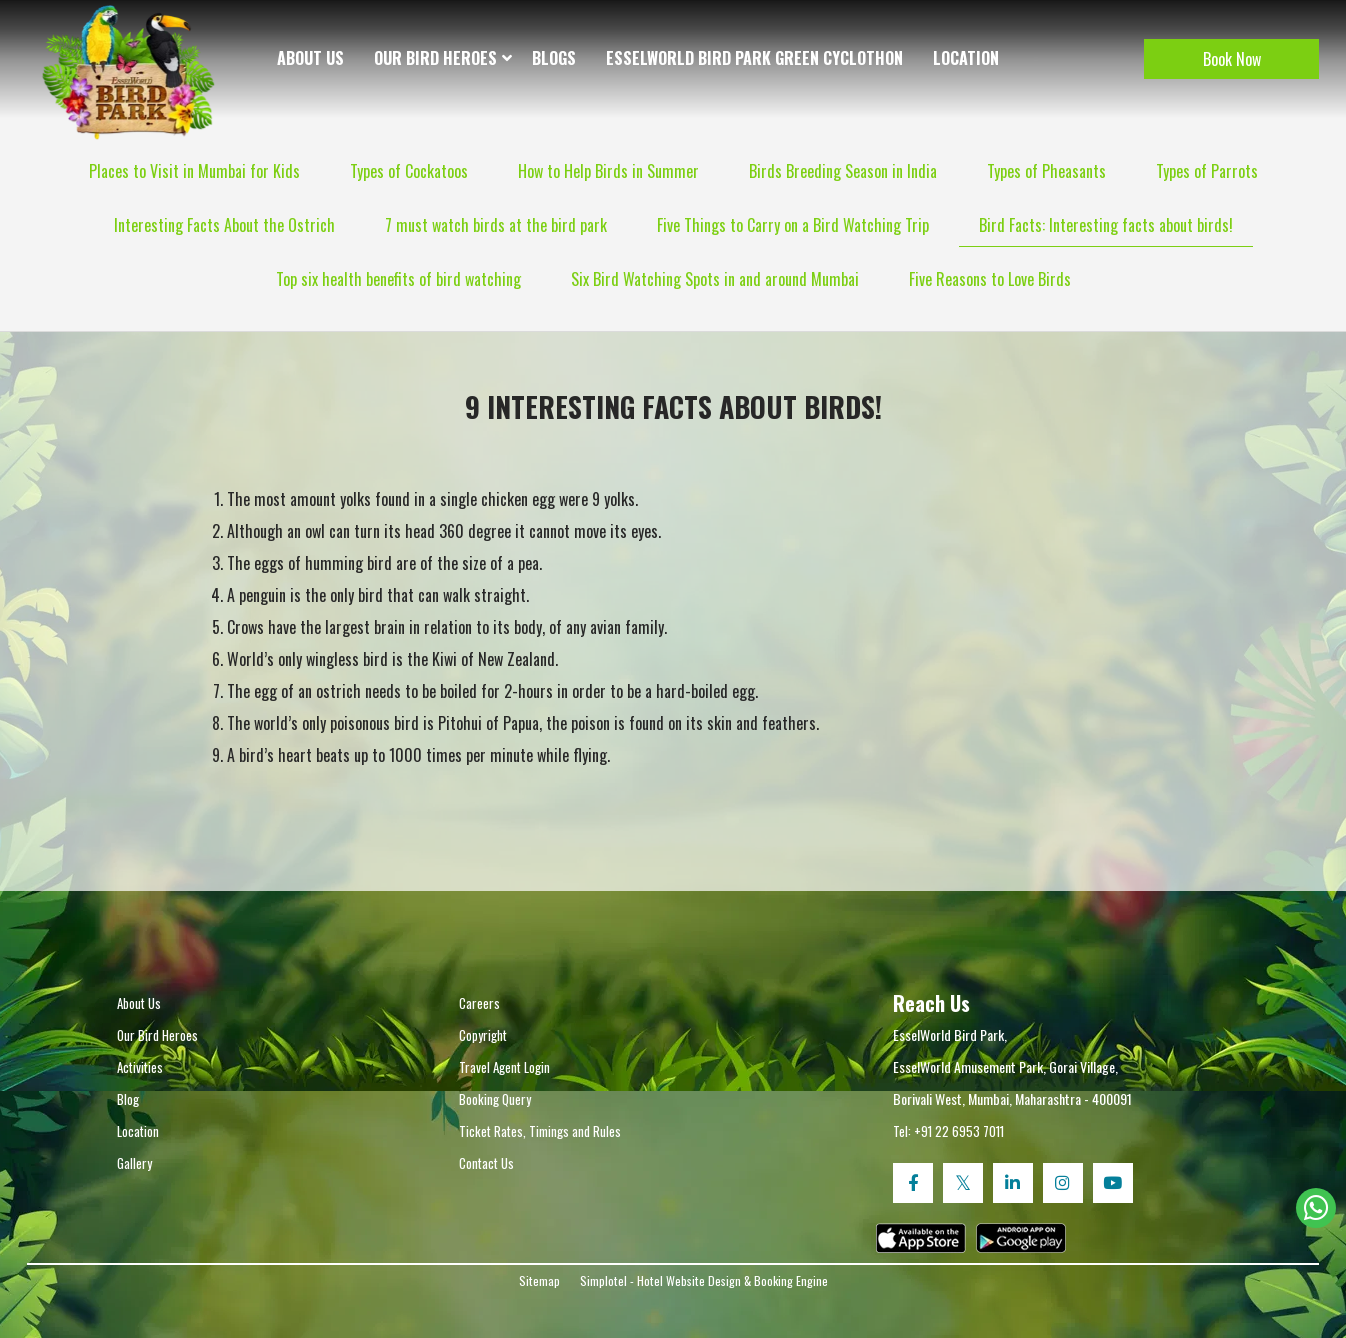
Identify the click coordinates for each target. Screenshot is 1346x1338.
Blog (128, 1099)
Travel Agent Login (504, 1067)
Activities (140, 1067)
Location (966, 58)
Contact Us (486, 1163)
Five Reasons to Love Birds (990, 279)
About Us (310, 58)
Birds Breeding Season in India (843, 171)
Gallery (134, 1163)
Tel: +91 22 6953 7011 (948, 1131)
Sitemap (539, 1280)
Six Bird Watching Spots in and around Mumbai (715, 279)
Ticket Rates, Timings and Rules (540, 1131)
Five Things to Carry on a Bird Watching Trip (793, 225)
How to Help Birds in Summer (608, 171)
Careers (479, 1003)
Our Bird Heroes (435, 58)
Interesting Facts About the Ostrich (224, 225)
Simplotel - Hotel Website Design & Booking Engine (704, 1280)
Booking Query (495, 1099)
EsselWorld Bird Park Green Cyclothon (754, 58)
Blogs (554, 58)
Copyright (483, 1035)
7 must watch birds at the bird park (496, 225)
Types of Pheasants (1046, 171)
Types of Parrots (1207, 171)
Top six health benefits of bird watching (398, 279)
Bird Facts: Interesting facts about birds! (1106, 225)
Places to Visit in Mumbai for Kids (194, 171)
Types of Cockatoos (409, 171)
